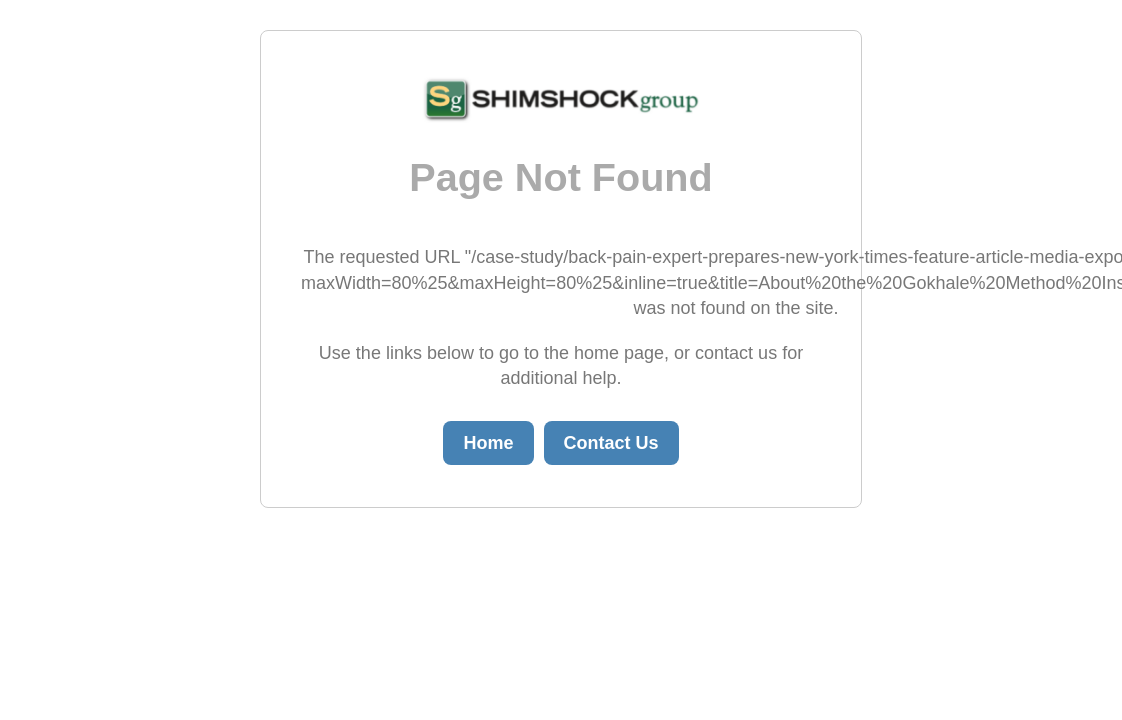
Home (488, 443)
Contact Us (611, 443)
